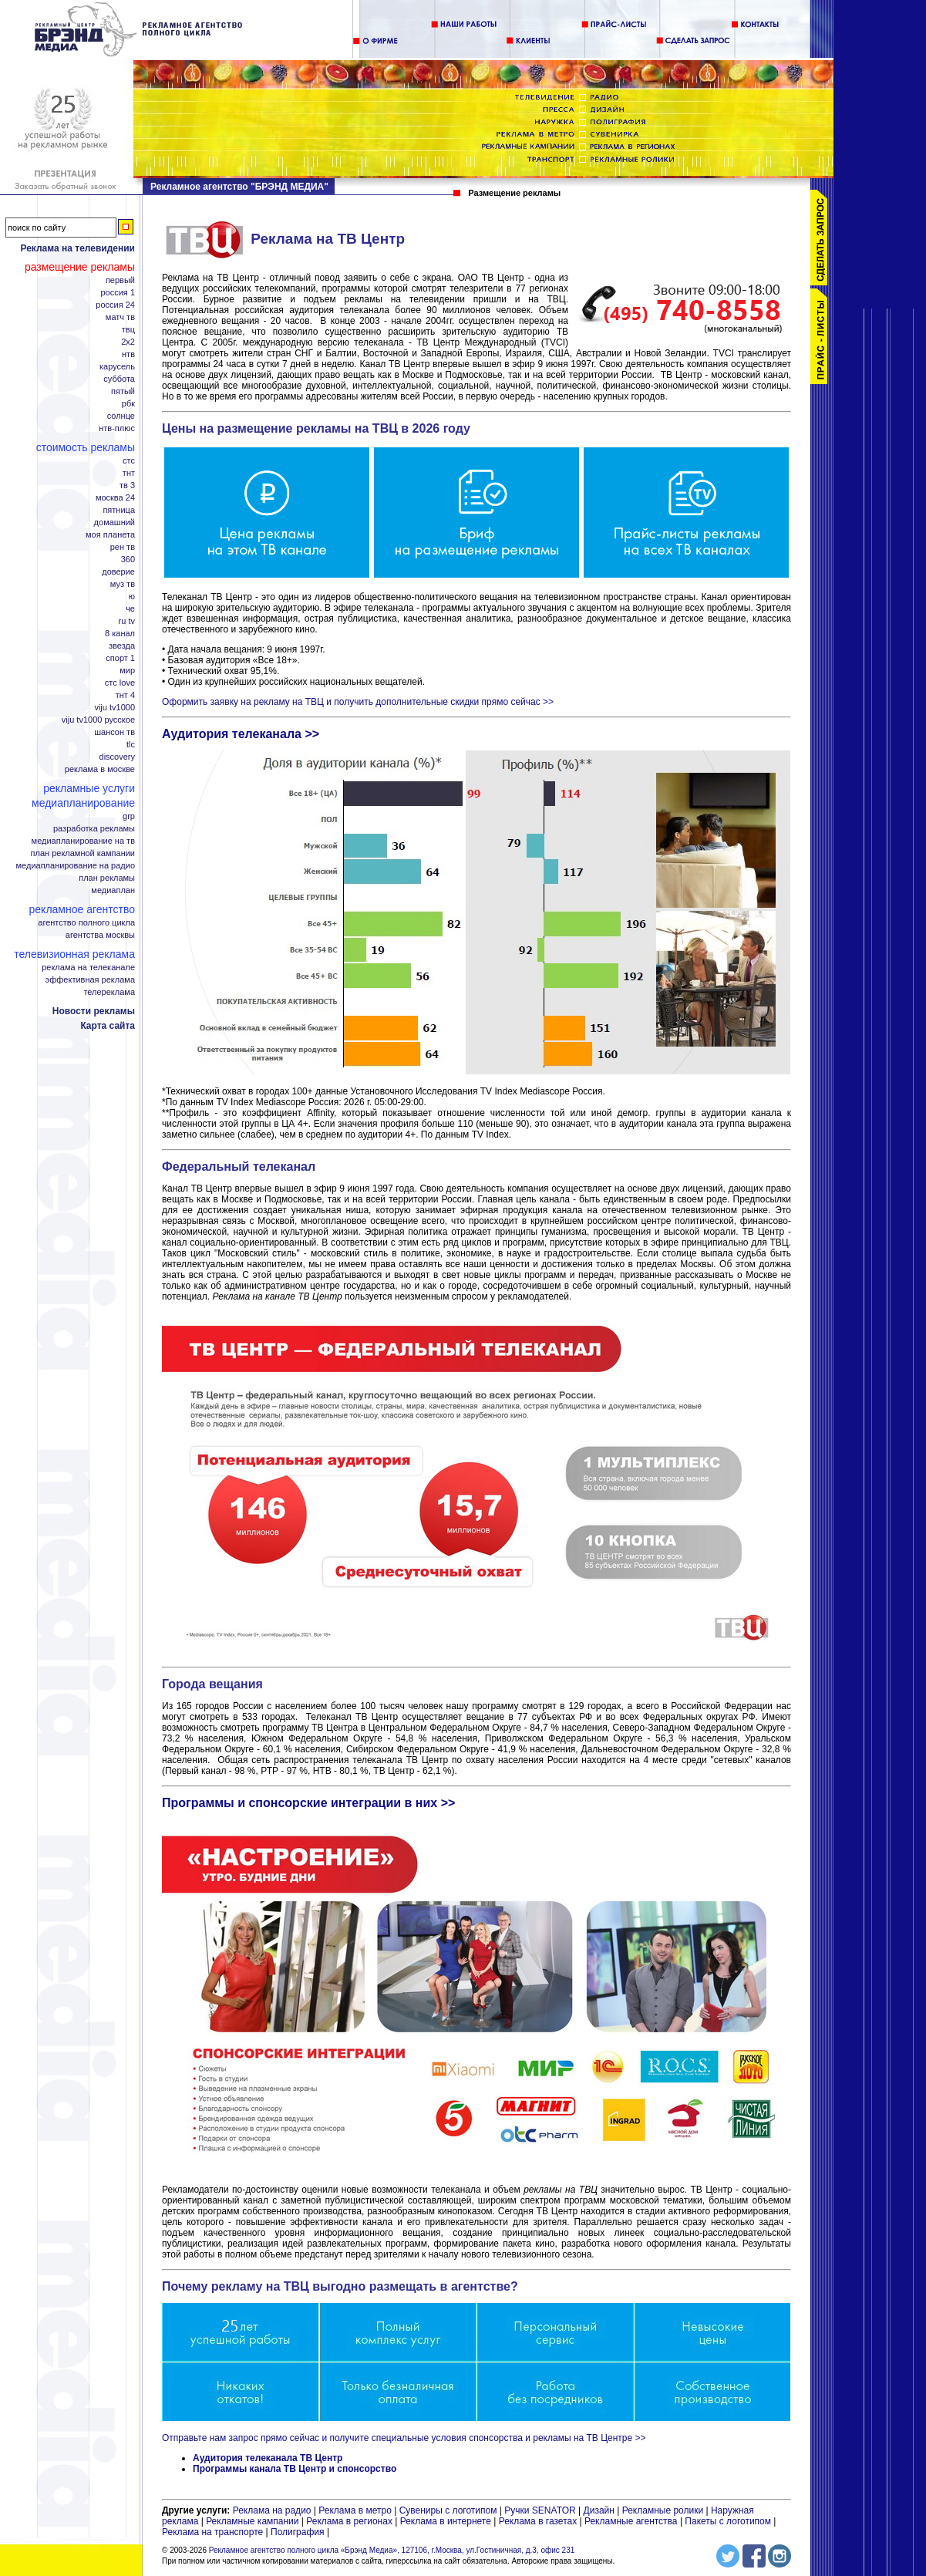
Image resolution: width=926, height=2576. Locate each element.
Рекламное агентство (82, 909)
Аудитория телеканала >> (240, 733)
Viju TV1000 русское (98, 720)
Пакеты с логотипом (728, 2521)
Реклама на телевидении (77, 248)
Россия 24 (115, 305)
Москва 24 (115, 498)
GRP (129, 816)
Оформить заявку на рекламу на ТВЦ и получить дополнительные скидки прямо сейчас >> (358, 701)
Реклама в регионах (349, 2521)
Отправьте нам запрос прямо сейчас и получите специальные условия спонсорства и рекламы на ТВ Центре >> (404, 2438)
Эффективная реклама (90, 980)
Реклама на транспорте (212, 2532)
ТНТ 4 (125, 695)
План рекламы (107, 878)
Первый (120, 280)
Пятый (123, 391)
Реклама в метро (355, 2510)
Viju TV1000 (114, 707)
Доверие (118, 572)
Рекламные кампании (252, 2521)
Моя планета (110, 535)
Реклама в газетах (539, 2521)
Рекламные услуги (89, 788)
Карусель (117, 366)
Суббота (119, 379)
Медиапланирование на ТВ (83, 841)
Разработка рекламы (94, 828)
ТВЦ (128, 329)
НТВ (128, 354)
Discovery (117, 757)
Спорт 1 (120, 658)
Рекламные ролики (662, 2510)
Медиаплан (113, 890)
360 (128, 559)
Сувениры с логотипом (448, 2510)
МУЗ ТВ (122, 584)
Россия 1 (117, 292)
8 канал (120, 633)
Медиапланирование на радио (75, 865)
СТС (129, 461)
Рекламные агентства (632, 2521)
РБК (128, 404)
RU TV (127, 621)
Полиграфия (298, 2532)
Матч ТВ (120, 317)
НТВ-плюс (117, 428)
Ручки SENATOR (539, 2510)
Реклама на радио (272, 2510)
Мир (127, 670)
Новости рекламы (93, 1011)
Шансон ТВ (114, 732)
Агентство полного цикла (86, 923)
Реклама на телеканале (88, 967)
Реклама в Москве (100, 769)
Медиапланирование (83, 802)
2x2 (128, 342)
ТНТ (129, 473)
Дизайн (599, 2510)
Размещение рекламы (80, 266)
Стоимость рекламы (85, 447)
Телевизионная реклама (74, 954)
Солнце (121, 416)
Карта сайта (107, 1025)
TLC (130, 744)
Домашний (114, 522)
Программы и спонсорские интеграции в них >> (308, 1802)
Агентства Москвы (100, 935)
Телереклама (109, 992)
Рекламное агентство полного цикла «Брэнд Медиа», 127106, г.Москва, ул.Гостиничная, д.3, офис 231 (392, 2550)
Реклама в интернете (445, 2521)
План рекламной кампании (83, 853)
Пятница (119, 510)
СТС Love (120, 683)
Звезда (122, 646)
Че (130, 609)
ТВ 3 (127, 485)
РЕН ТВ (122, 547)
